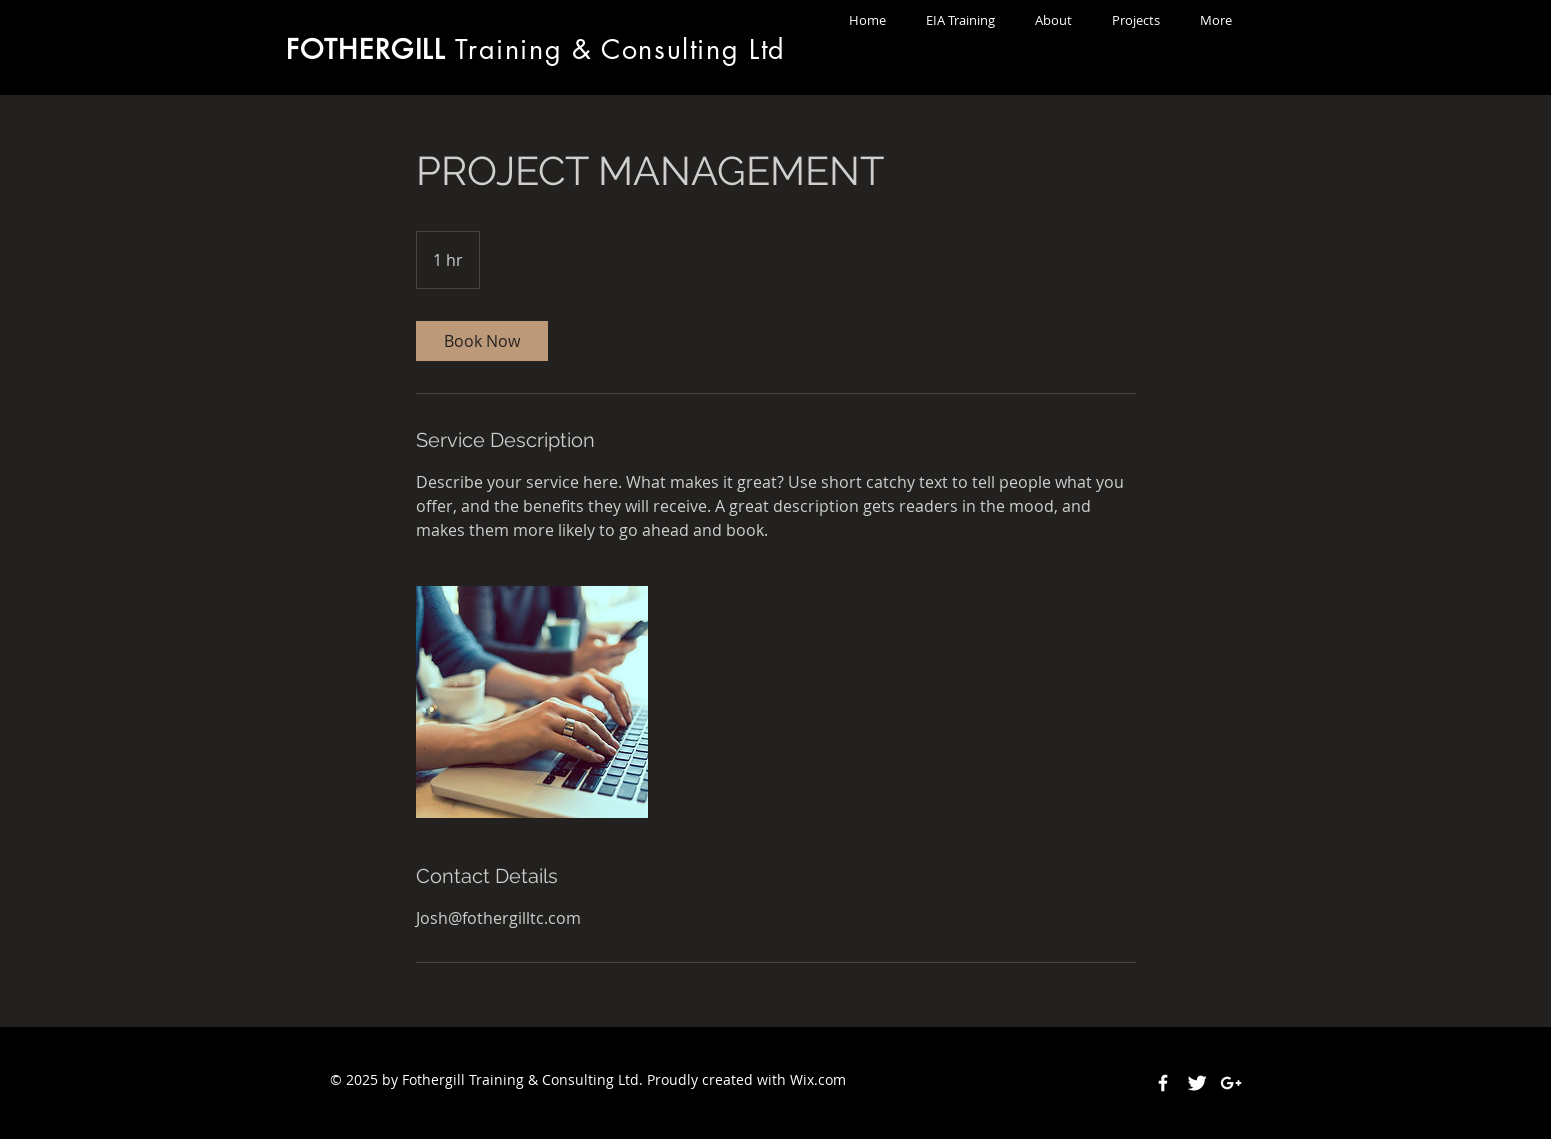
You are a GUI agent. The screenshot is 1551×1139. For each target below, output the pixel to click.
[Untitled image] (532, 702)
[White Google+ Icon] (1231, 1083)
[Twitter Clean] (1197, 1083)
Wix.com (818, 1079)
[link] (482, 341)
